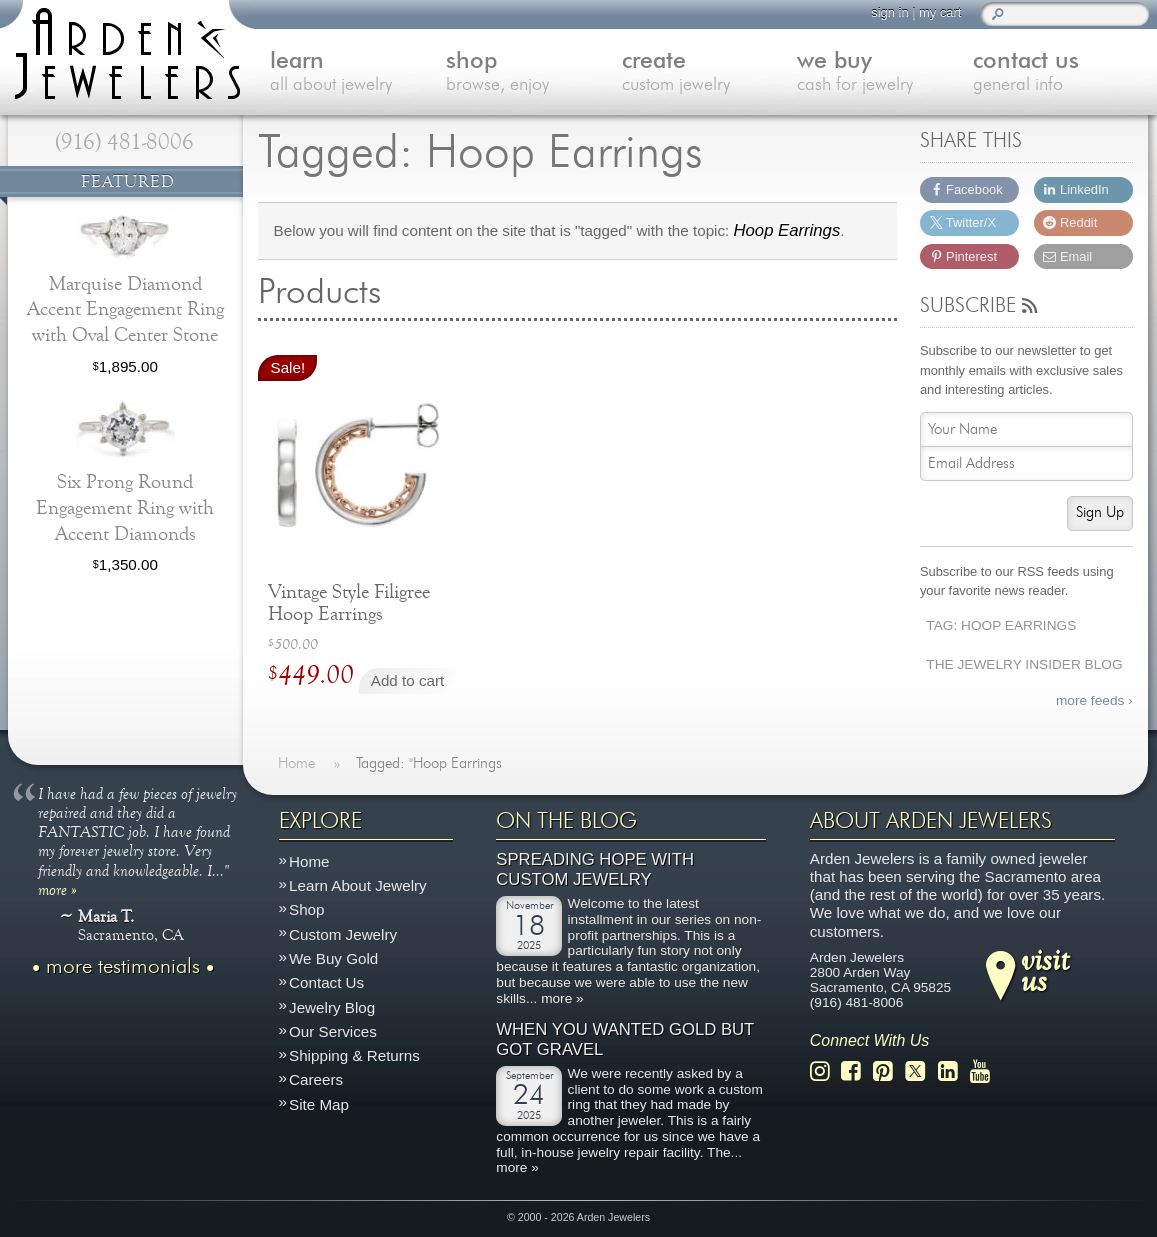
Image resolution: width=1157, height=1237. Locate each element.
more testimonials (123, 967)
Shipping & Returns (354, 1055)
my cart (940, 12)
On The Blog (566, 821)
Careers (316, 1079)
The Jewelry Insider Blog (1024, 664)
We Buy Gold (333, 958)
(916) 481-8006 (124, 142)
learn (358, 73)
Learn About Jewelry (358, 885)
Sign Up (1100, 512)
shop (534, 73)
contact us (1061, 73)
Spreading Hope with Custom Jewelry (595, 869)
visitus (1045, 970)
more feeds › (1094, 700)
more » (57, 889)
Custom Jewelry (343, 934)
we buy (885, 73)
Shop (306, 910)
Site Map (319, 1104)
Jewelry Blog (332, 1007)
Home (309, 861)
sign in (889, 12)
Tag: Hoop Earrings (1001, 625)
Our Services (333, 1031)
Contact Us (326, 982)
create (710, 73)
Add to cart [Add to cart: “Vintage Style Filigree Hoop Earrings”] (407, 680)
